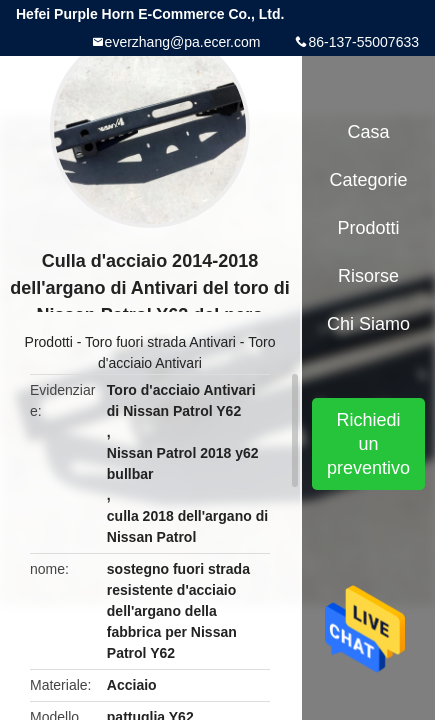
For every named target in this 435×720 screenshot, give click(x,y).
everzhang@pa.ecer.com (183, 42)
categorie (369, 180)
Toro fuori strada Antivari (160, 342)
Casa (369, 132)
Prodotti (49, 342)
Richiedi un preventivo (368, 444)
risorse (368, 276)
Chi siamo (368, 324)
